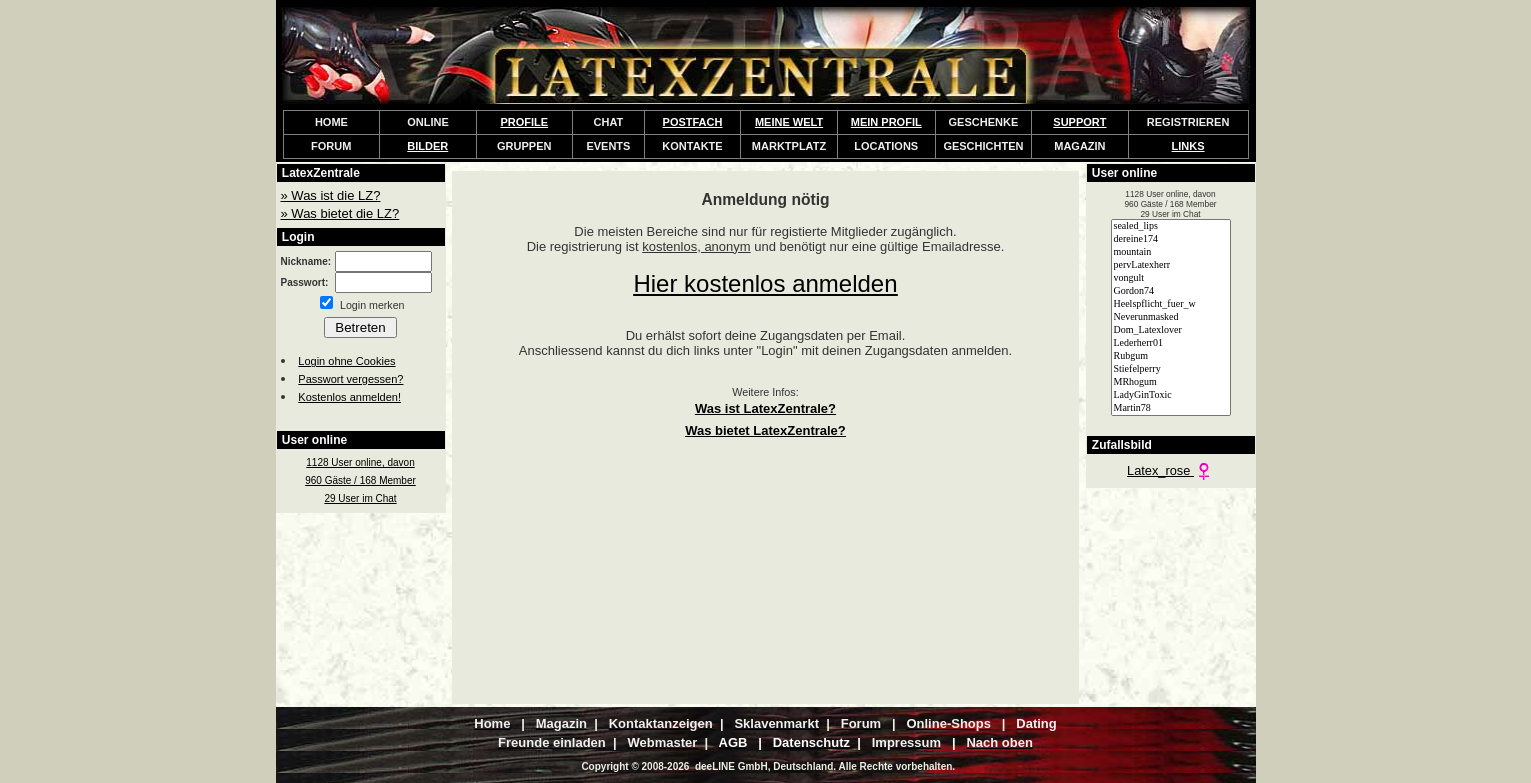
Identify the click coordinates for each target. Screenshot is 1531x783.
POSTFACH (693, 122)
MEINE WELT (789, 122)
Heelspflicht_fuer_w (1171, 304)
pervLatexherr (1171, 265)
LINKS (1188, 146)
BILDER (427, 146)
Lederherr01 (1171, 343)
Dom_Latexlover (1171, 330)
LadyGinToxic (1171, 395)
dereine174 (1171, 239)
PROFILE (524, 122)
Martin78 (1171, 408)
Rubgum (1171, 356)
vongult (1171, 278)
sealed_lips (1171, 226)
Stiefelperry (1171, 369)
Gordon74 (1171, 291)
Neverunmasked (1171, 317)
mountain (1171, 252)
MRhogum (1171, 382)
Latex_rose (1170, 470)
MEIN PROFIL (886, 122)
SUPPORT (1079, 122)
